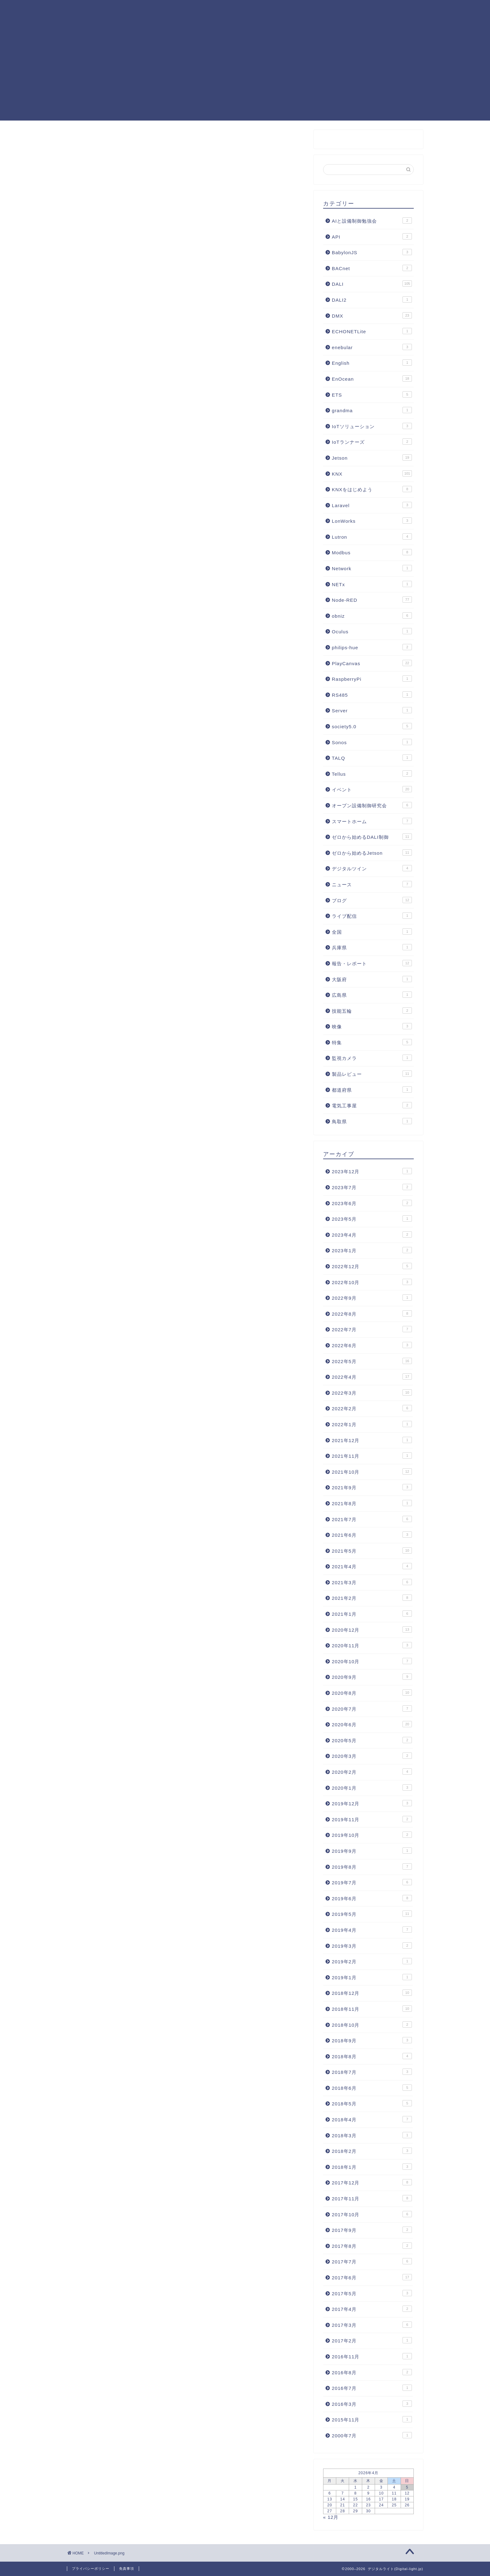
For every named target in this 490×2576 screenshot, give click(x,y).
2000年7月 (372, 2435)
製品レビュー (372, 1073)
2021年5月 (372, 1550)
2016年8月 (372, 2372)
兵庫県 (372, 947)
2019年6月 (372, 1898)
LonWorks (372, 520)
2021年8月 (372, 1503)
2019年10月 (372, 1835)
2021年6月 (372, 1534)
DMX (372, 315)
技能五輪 (372, 1010)
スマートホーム (372, 821)
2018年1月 (372, 2166)
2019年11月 (372, 1819)
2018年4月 (372, 2119)
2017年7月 (372, 2261)
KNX (301, 9)
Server (372, 710)
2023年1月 (372, 1250)
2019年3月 (372, 1945)
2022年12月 (372, 1266)
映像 (372, 1026)
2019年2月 (372, 1961)
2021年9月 (372, 1487)
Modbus (372, 552)
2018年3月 (372, 2135)
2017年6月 (372, 2277)
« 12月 (331, 2517)
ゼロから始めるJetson (372, 852)
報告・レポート (372, 963)
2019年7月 (372, 1882)
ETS (372, 394)
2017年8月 (372, 2245)
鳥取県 (372, 1121)
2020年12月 (372, 1629)
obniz (372, 615)
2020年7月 (372, 1708)
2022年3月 (372, 1392)
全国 (372, 931)
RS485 (372, 694)
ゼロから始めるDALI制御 (372, 836)
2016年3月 (372, 2403)
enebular (372, 347)
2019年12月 (372, 1803)
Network (372, 568)
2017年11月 (372, 2198)
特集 (372, 1042)
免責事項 (126, 2568)
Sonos (372, 742)
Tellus (372, 773)
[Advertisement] (245, 77)
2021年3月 (372, 1582)
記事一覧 (201, 9)
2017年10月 (372, 2214)
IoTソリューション (372, 426)
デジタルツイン (372, 868)
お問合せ (190, 22)
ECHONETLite (372, 331)
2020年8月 (372, 1692)
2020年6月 (372, 1724)
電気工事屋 (372, 1105)
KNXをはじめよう (372, 489)
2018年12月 (372, 1993)
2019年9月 (372, 1850)
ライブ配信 (372, 915)
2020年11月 (372, 1645)
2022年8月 (372, 1313)
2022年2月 (372, 1408)
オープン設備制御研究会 (372, 805)
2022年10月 (372, 1282)
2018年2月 (372, 2151)
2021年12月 (372, 1440)
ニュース (372, 884)
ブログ (372, 900)
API (372, 236)
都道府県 (372, 1089)
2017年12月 (372, 2182)
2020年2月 (372, 1771)
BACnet (372, 268)
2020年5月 (372, 1740)
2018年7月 (372, 2072)
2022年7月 (372, 1329)
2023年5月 (372, 1218)
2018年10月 (372, 2024)
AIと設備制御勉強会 (372, 220)
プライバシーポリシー (90, 2568)
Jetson (372, 457)
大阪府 (372, 979)
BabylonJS (372, 252)
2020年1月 (372, 1787)
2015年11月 (372, 2419)
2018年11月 (372, 2008)
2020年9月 (372, 1677)
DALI (274, 9)
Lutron (372, 536)
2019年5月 (372, 1914)
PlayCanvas (337, 9)
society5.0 (372, 726)
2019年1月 (372, 1977)
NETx (372, 584)
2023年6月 (372, 1203)
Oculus (372, 631)
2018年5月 (372, 2103)
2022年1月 (372, 1424)
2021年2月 (372, 1598)
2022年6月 (372, 1345)
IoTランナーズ (372, 441)
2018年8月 (372, 2056)
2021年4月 (372, 1566)
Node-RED (240, 9)
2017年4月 (372, 2309)
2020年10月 (372, 1661)
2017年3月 (372, 2324)
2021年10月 (372, 1471)
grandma (372, 410)
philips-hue (372, 647)
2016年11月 (372, 2356)
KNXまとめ (162, 9)
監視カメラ (372, 1058)
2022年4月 (372, 1376)
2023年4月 (372, 1234)
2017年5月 (372, 2293)
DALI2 (372, 299)
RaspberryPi (372, 678)
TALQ (372, 757)
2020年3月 (372, 1756)
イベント (372, 789)
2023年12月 (372, 1171)
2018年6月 (372, 2087)
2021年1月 (372, 1613)
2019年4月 (372, 1929)
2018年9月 (372, 2040)
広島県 (372, 994)
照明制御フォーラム (390, 9)
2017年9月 (372, 2230)
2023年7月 (372, 1187)
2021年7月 (372, 1519)
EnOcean (372, 378)
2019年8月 (372, 1866)
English (372, 362)
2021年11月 (372, 1455)
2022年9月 (372, 1297)
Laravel (372, 505)
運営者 (157, 22)
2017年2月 (372, 2340)
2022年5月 (372, 1361)
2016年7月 (372, 2388)
